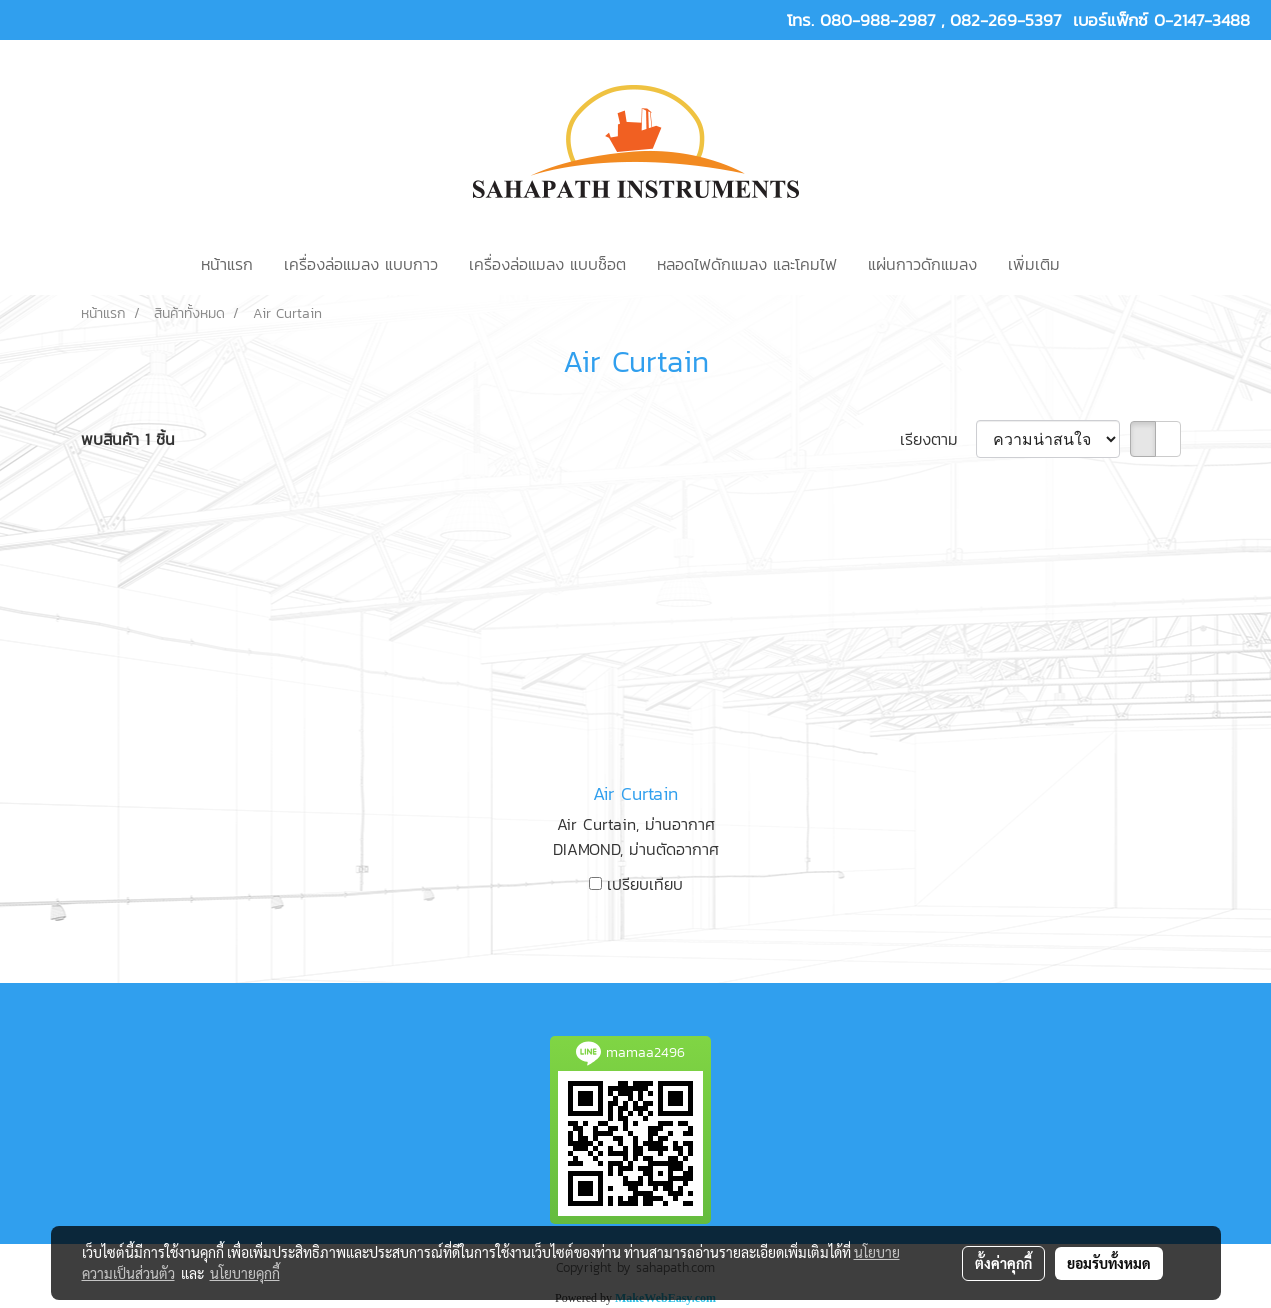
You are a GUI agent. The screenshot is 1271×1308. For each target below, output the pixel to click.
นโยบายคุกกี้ (245, 1273)
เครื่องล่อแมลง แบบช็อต (547, 264)
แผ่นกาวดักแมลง (922, 264)
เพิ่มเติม (1034, 264)
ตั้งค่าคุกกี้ (1003, 1263)
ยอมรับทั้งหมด (1109, 1263)
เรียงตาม (938, 439)
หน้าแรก (227, 264)
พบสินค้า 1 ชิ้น (128, 439)
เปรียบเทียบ (645, 884)
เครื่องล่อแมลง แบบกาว (361, 264)
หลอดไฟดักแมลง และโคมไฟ (747, 264)
